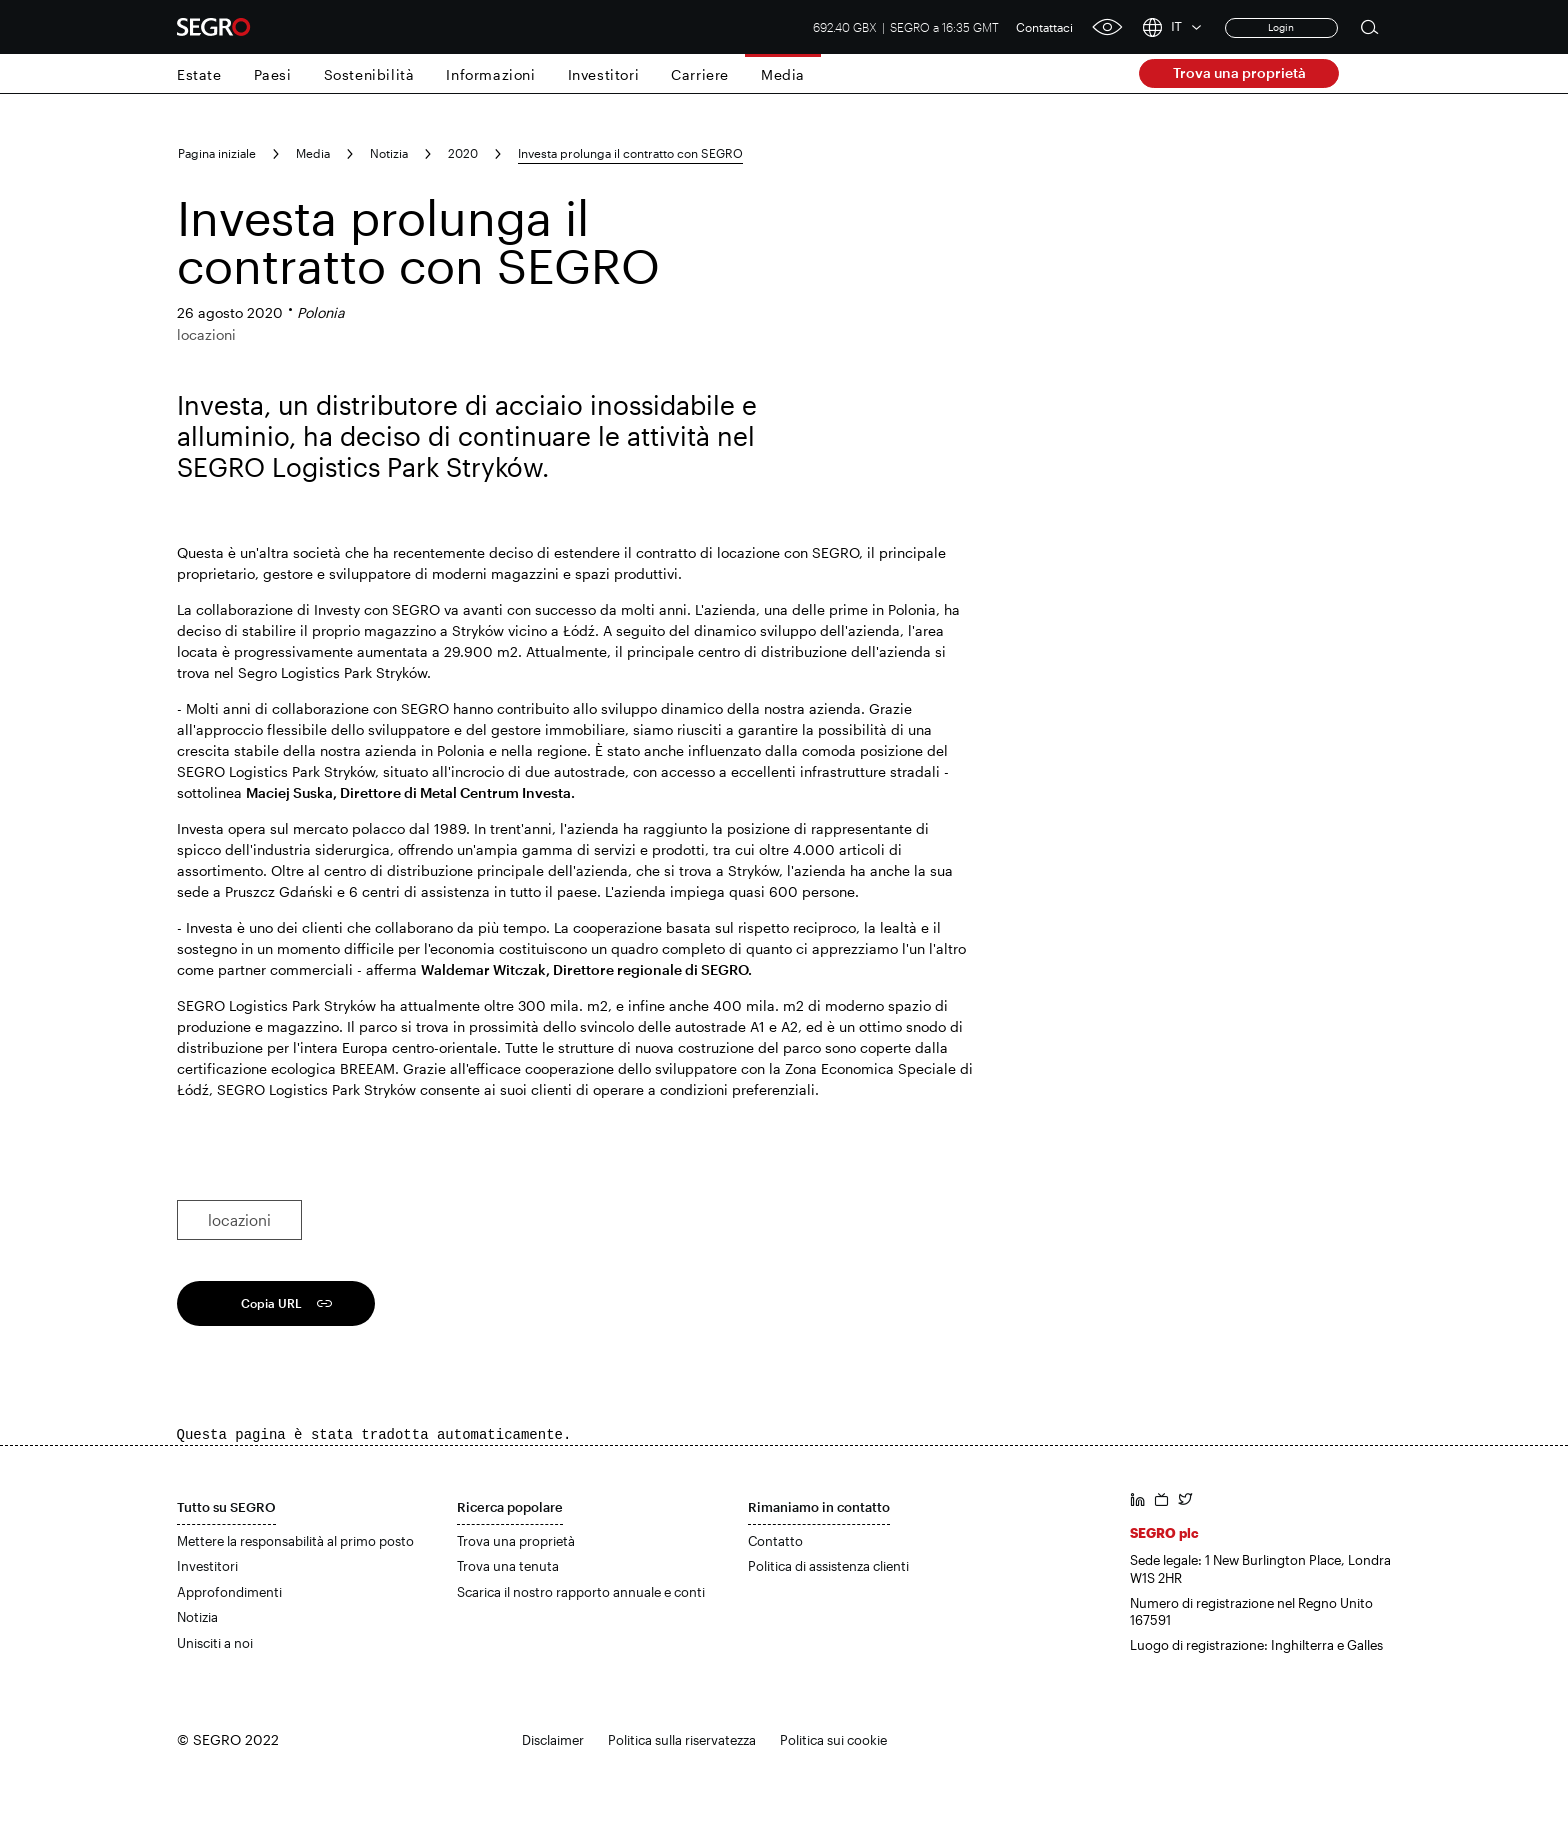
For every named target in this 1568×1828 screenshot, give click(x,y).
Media (783, 74)
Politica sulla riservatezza (682, 1740)
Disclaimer (553, 1740)
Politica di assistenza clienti (828, 1566)
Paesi (273, 74)
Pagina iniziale (217, 153)
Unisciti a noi (215, 1643)
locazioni (239, 1220)
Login (1281, 27)
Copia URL (271, 1303)
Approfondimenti (229, 1592)
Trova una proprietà (1239, 72)
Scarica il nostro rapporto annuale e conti (581, 1592)
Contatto (775, 1541)
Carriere (700, 74)
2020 (463, 153)
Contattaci (1044, 27)
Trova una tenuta (508, 1566)
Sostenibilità (369, 74)
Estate (199, 74)
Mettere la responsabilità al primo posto (295, 1541)
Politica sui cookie (833, 1740)
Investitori (604, 74)
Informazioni (490, 74)
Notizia (389, 153)
